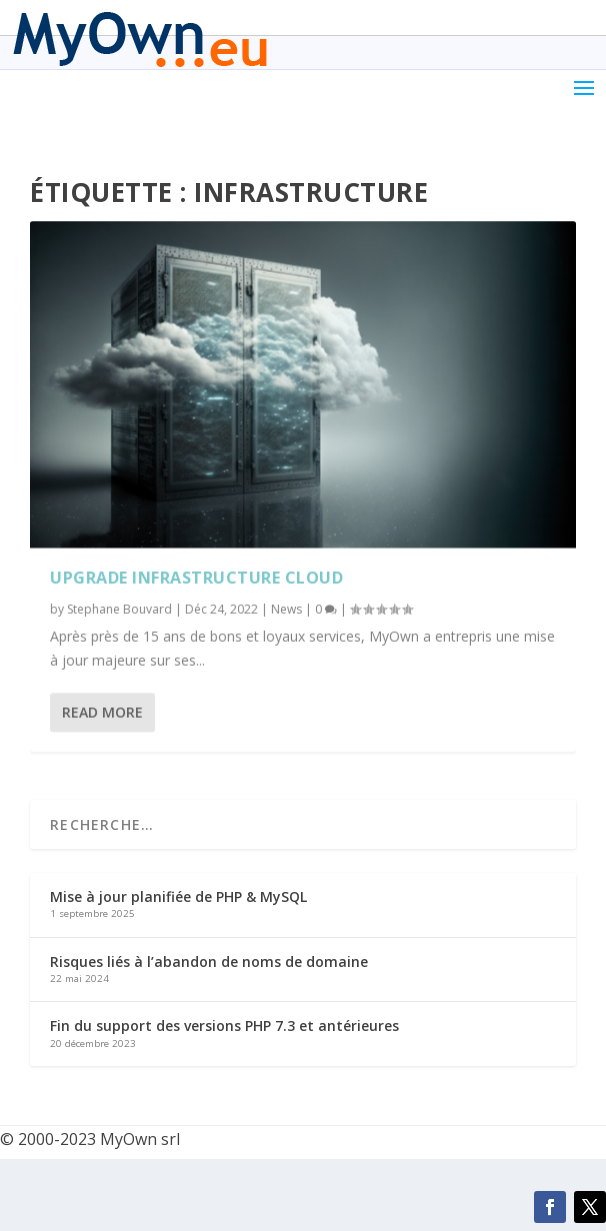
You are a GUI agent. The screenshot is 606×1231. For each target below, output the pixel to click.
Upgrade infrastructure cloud (196, 578)
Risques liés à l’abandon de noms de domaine (209, 961)
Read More (102, 712)
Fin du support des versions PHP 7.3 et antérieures (224, 1025)
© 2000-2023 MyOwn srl (90, 1139)
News (286, 609)
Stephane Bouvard (119, 609)
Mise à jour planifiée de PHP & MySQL (178, 896)
